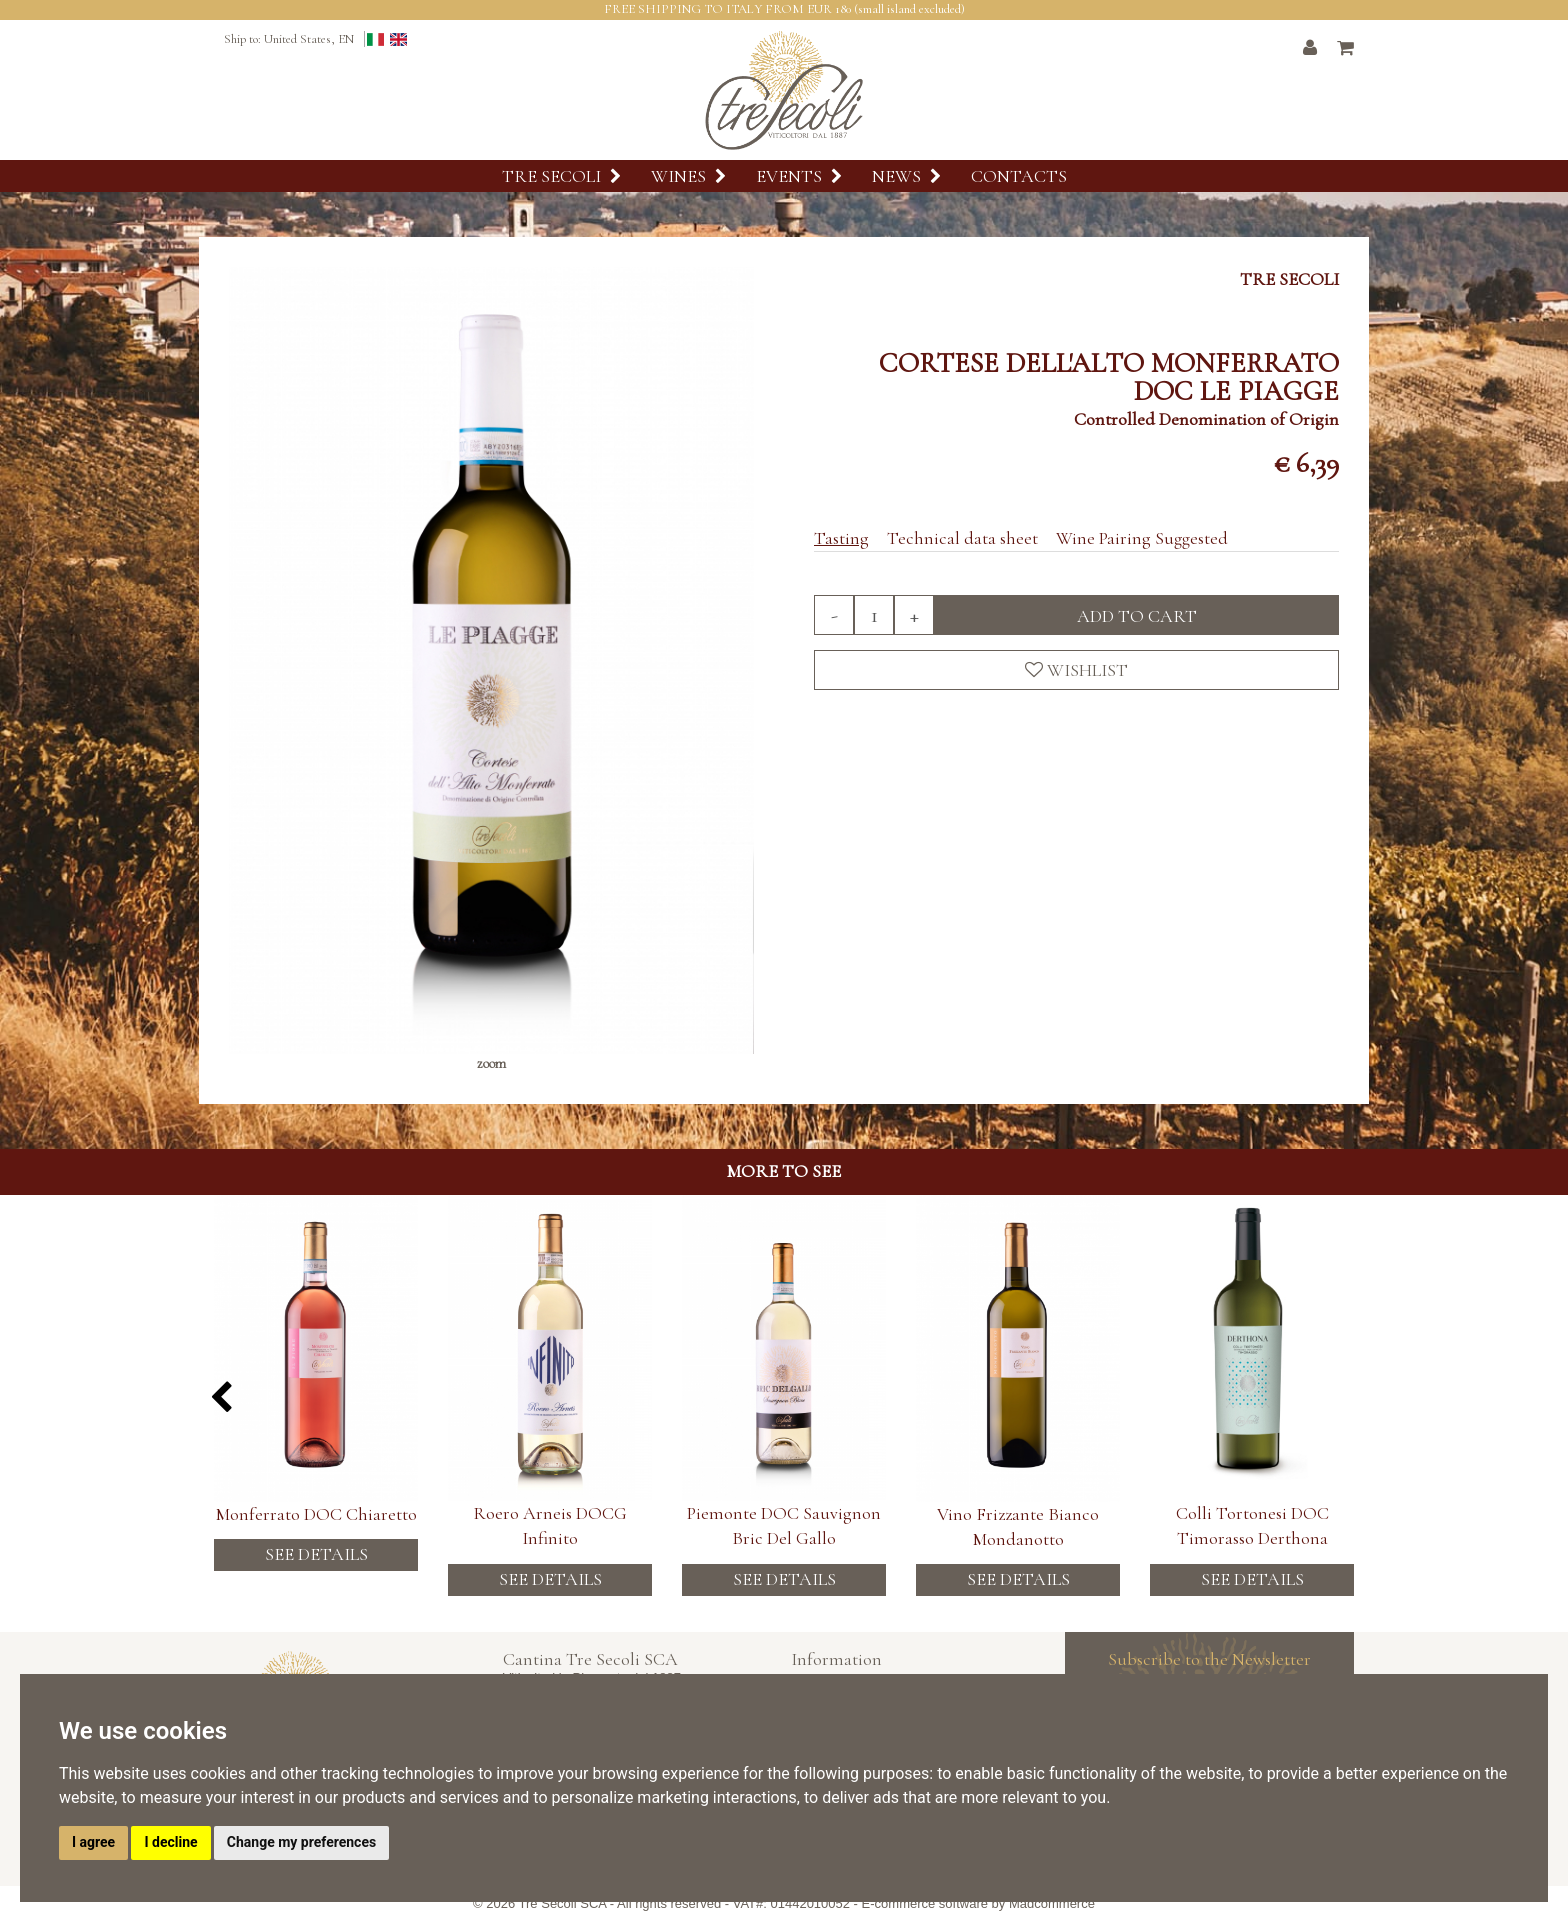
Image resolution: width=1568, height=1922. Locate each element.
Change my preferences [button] (301, 1842)
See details (316, 1579)
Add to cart (1137, 616)
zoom (491, 1063)
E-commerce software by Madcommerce (978, 1903)
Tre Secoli (561, 176)
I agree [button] (93, 1842)
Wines (688, 176)
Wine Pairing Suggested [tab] (1142, 538)
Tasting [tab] (841, 538)
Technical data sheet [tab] (962, 538)
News (906, 176)
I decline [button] (170, 1842)
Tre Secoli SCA (563, 1903)
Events (799, 176)
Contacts (1019, 176)
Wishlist (1076, 670)
